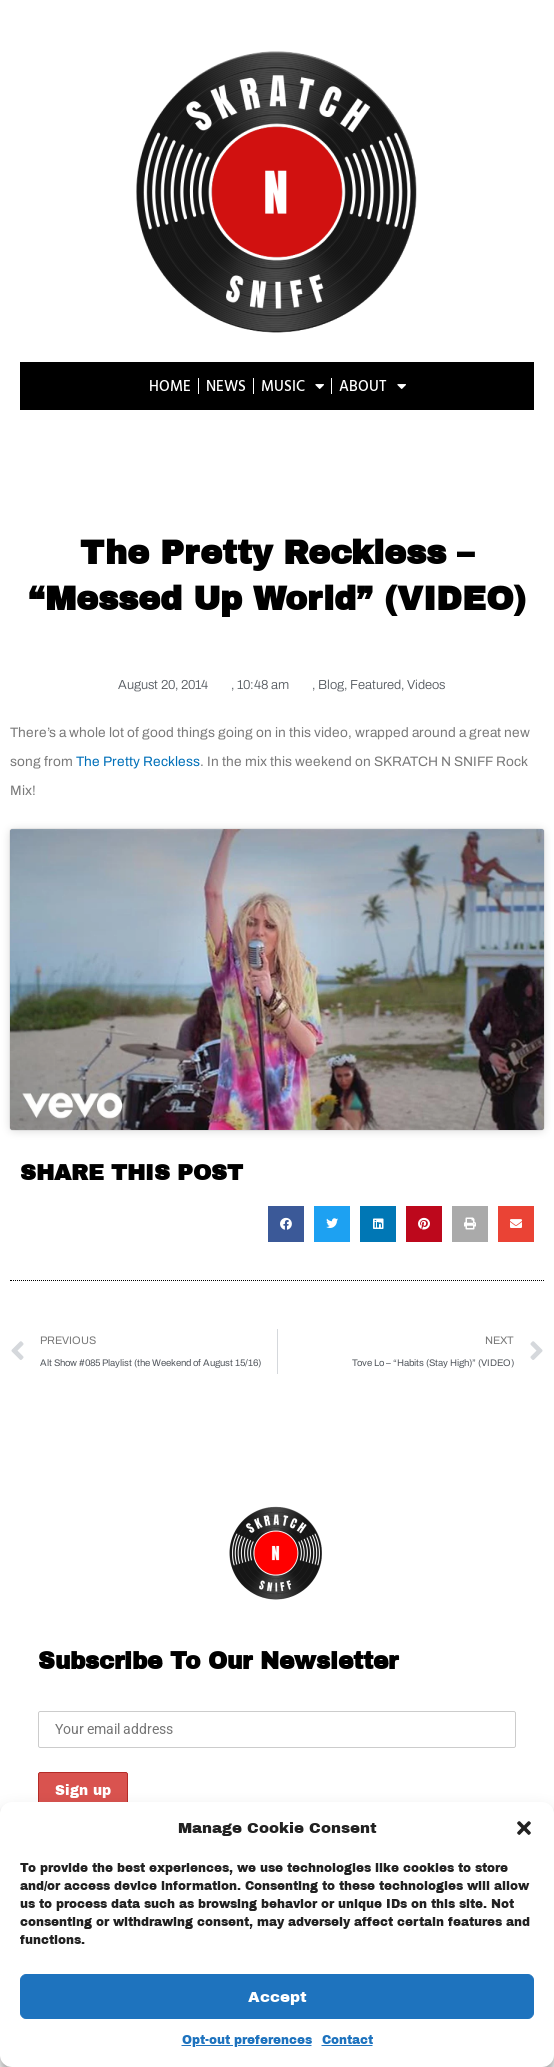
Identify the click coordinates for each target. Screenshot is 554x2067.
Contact (347, 2040)
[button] (524, 1828)
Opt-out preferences (247, 2040)
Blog (331, 685)
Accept (277, 1997)
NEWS (226, 385)
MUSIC (292, 386)
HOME (170, 385)
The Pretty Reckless (138, 761)
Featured (375, 685)
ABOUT (372, 386)
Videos (426, 685)
